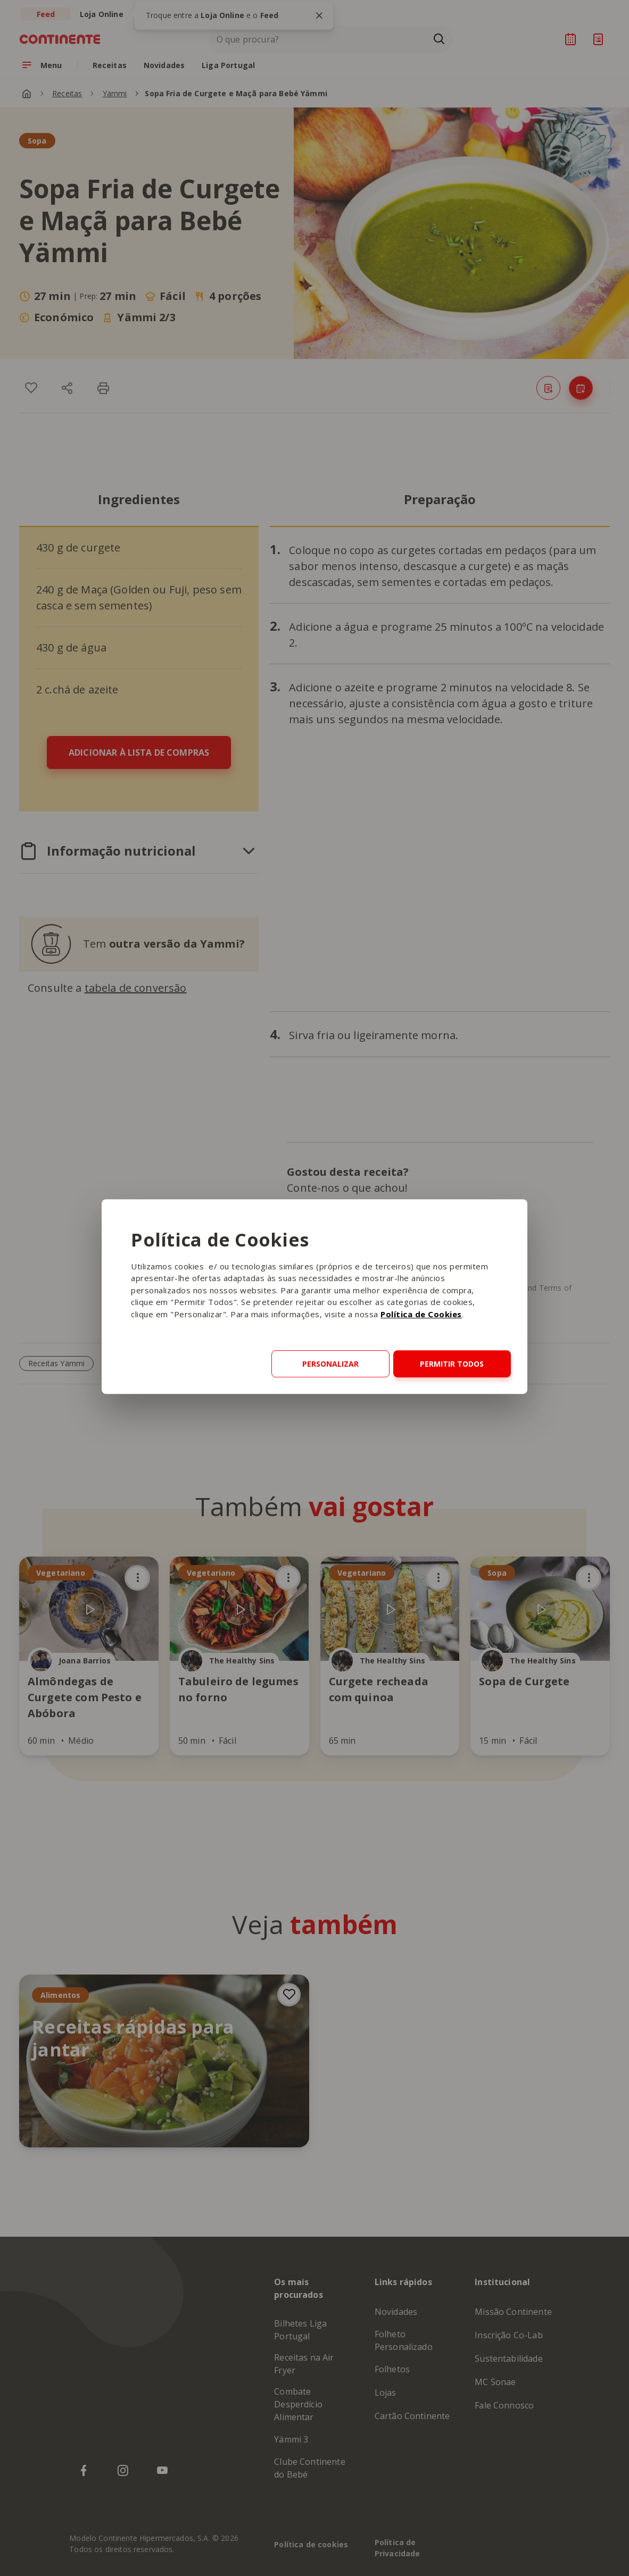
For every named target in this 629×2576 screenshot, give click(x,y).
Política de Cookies (421, 1314)
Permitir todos (452, 1364)
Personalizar (330, 1364)
